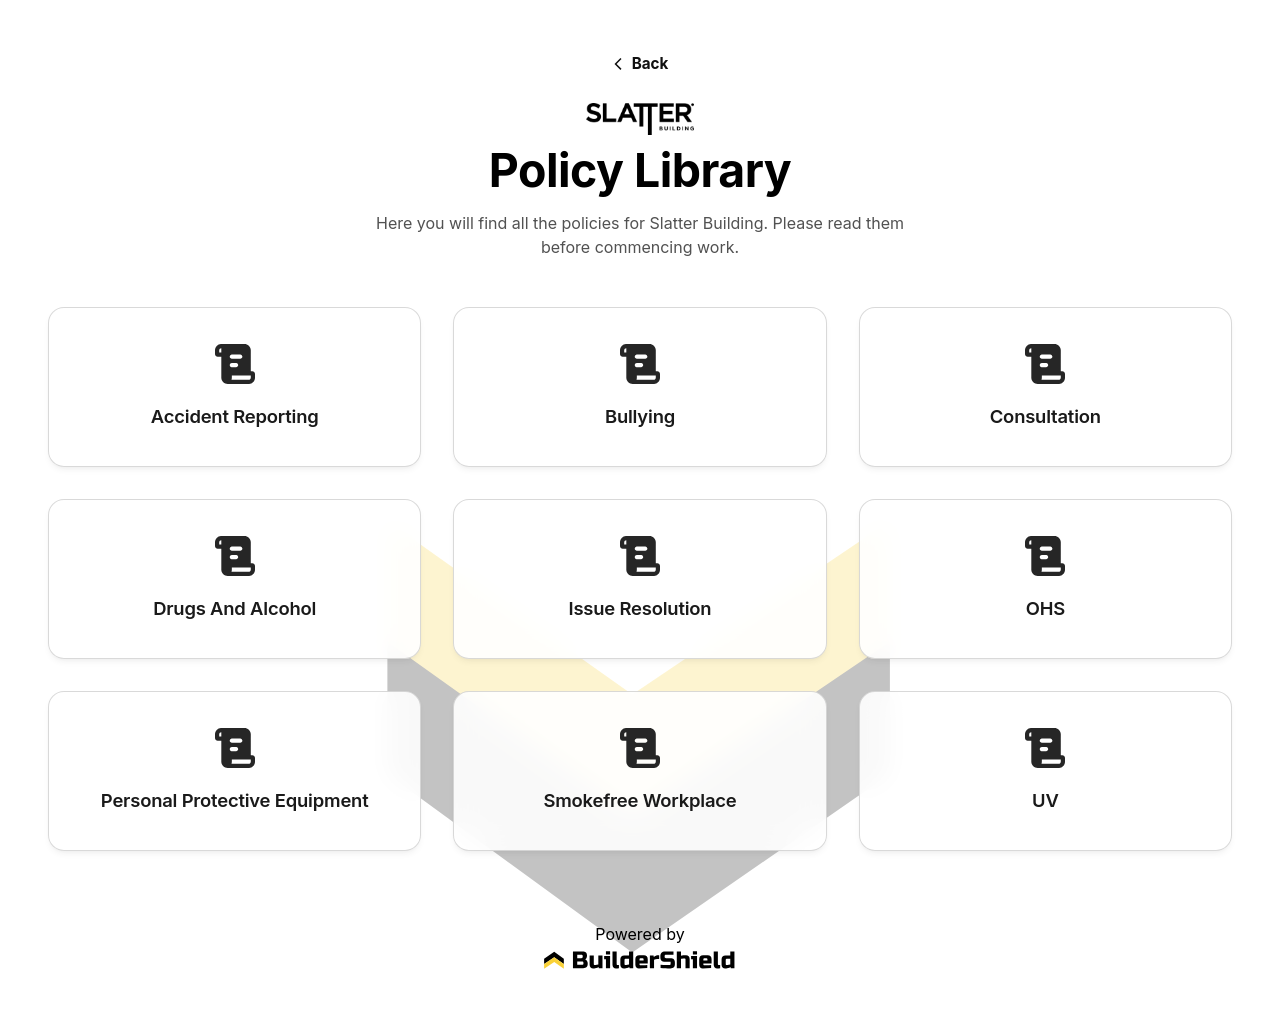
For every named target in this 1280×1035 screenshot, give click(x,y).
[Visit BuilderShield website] (640, 963)
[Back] (640, 63)
